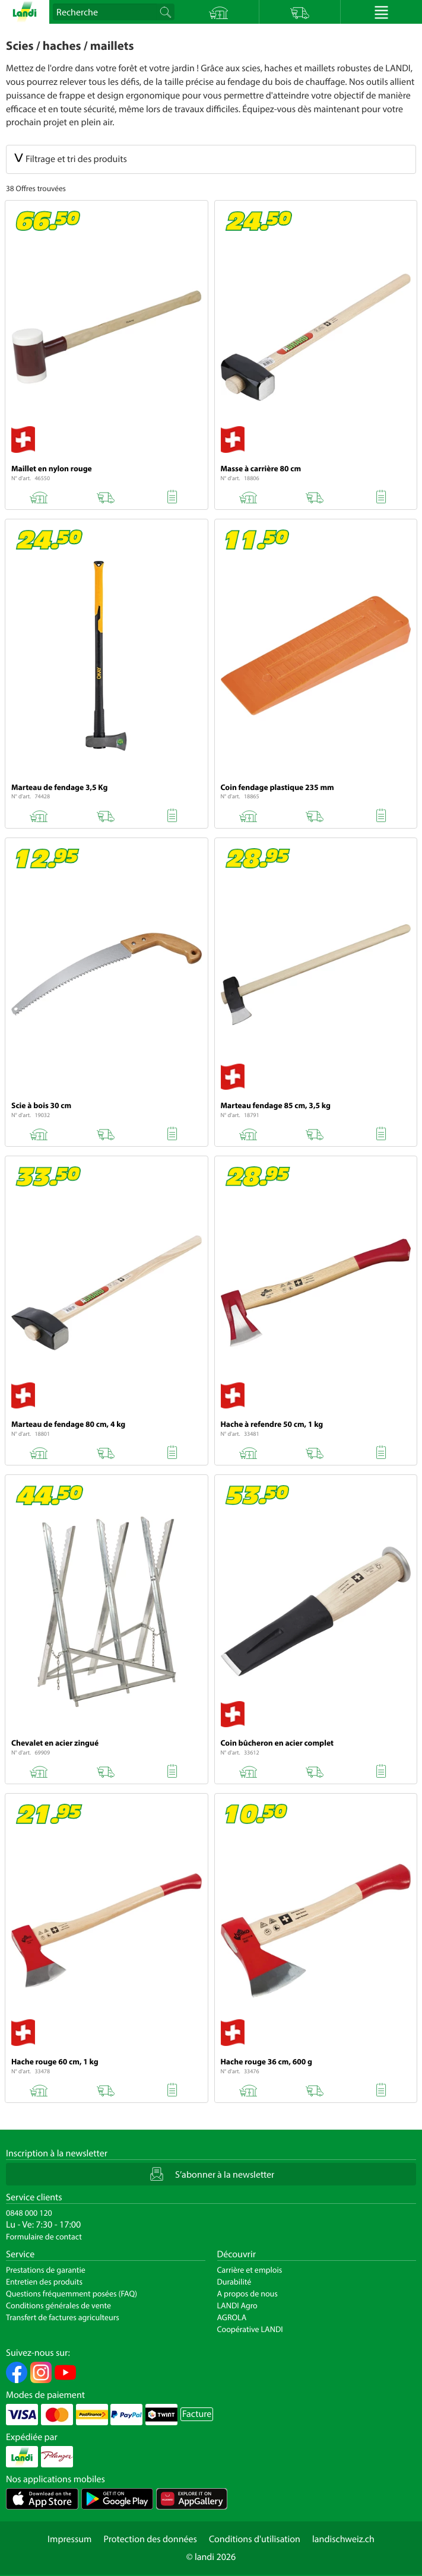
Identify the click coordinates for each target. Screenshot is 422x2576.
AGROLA (232, 2317)
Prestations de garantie (45, 2269)
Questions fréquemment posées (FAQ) (71, 2293)
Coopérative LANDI (250, 2329)
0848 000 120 (29, 2212)
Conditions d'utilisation (254, 2539)
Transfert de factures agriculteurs (62, 2317)
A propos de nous (247, 2293)
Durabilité (234, 2281)
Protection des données (150, 2539)
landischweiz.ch (343, 2539)
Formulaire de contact (44, 2236)
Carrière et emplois (250, 2269)
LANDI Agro (237, 2305)
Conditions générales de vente (58, 2305)
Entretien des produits (44, 2281)
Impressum (69, 2539)
